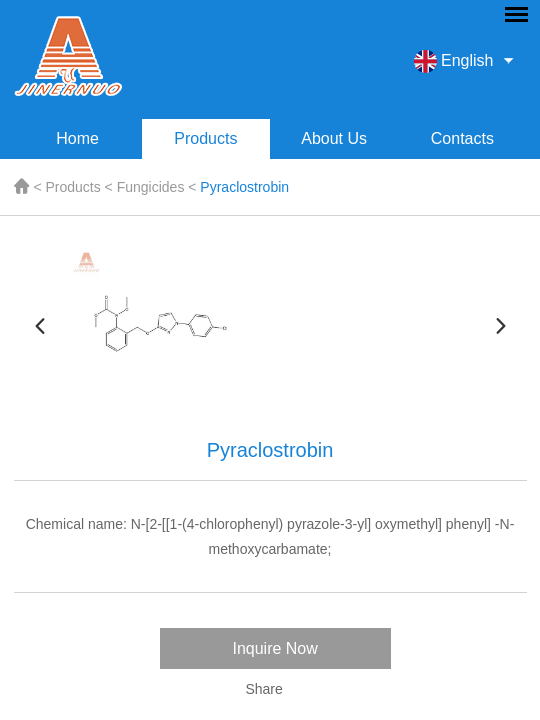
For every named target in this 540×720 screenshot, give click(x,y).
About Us (334, 138)
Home (77, 138)
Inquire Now (274, 648)
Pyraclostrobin (244, 187)
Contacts (462, 138)
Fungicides (151, 187)
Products (205, 138)
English (454, 61)
